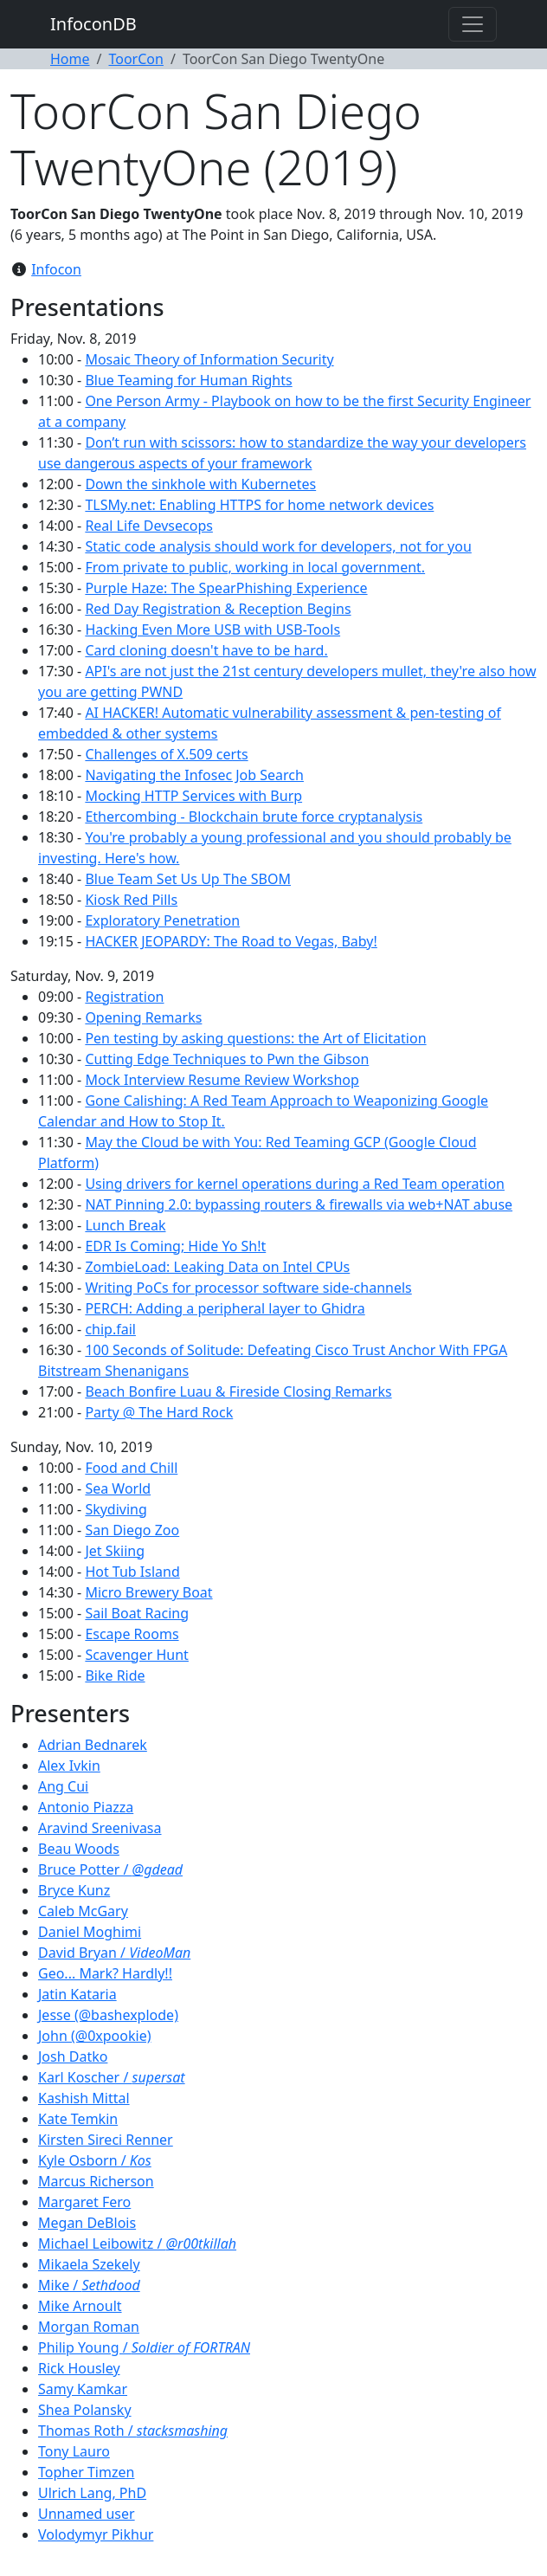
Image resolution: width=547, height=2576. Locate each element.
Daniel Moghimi (89, 1931)
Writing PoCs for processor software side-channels (248, 1287)
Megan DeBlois (87, 2222)
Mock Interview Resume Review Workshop (221, 1079)
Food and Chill (131, 1467)
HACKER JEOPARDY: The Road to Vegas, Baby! (230, 941)
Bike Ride (115, 1675)
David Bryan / (114, 1952)
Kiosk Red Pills (131, 899)
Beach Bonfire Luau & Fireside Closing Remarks (238, 1391)
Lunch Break (125, 1225)
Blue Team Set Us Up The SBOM (188, 878)
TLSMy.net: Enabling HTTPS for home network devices (259, 504)
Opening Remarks (143, 1017)
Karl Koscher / (111, 2077)
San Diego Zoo (132, 1530)
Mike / (89, 2285)
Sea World (118, 1488)
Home (70, 58)
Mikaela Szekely (89, 2264)
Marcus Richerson (96, 2181)
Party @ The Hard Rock (159, 1412)
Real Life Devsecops (149, 525)
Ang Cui (63, 1786)
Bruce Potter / (110, 1869)
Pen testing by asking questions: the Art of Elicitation (255, 1038)
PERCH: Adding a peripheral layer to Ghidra (224, 1308)
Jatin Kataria (77, 1994)
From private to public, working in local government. (255, 567)
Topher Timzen (86, 2472)
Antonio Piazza (85, 1807)
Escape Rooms (131, 1633)
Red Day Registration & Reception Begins (218, 608)
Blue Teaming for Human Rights (188, 380)
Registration (124, 996)
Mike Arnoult (80, 2305)
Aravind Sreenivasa (100, 1827)
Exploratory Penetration (162, 920)
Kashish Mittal (84, 2098)
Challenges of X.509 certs (166, 754)
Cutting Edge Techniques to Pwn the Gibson (227, 1058)
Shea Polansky (85, 2409)
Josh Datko (72, 2056)
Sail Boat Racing (137, 1613)
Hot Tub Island (132, 1571)
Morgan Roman (88, 2326)
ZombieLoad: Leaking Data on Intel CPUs (217, 1266)
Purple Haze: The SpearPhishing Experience (226, 587)
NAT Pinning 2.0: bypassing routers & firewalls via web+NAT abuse (298, 1204)
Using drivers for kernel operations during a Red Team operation (295, 1183)
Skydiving (115, 1509)
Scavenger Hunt (137, 1654)
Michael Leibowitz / (137, 2243)
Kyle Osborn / (94, 2160)
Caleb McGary (83, 1911)
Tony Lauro (74, 2451)
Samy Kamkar (82, 2388)
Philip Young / (144, 2347)
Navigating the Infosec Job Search (194, 774)
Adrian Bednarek (92, 1744)
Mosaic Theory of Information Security (209, 359)
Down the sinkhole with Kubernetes (200, 484)
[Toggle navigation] (472, 24)
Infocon (56, 269)
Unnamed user (86, 2513)
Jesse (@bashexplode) (108, 2014)
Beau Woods (78, 1848)
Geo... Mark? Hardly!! (105, 1973)
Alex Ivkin (69, 1765)
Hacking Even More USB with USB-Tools (212, 629)
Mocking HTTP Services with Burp (193, 795)
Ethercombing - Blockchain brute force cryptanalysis (253, 816)
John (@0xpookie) (94, 2035)
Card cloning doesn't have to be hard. (206, 650)
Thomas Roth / (133, 2430)
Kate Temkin (78, 2118)
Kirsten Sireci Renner (105, 2139)
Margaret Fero (84, 2201)
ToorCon (135, 58)
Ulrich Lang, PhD (92, 2492)
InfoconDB (93, 24)
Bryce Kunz (74, 1890)
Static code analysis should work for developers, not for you (278, 546)
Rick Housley (79, 2368)
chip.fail (110, 1329)
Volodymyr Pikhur (95, 2534)
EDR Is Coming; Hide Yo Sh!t (175, 1246)
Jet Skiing (115, 1550)
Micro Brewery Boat (148, 1592)
